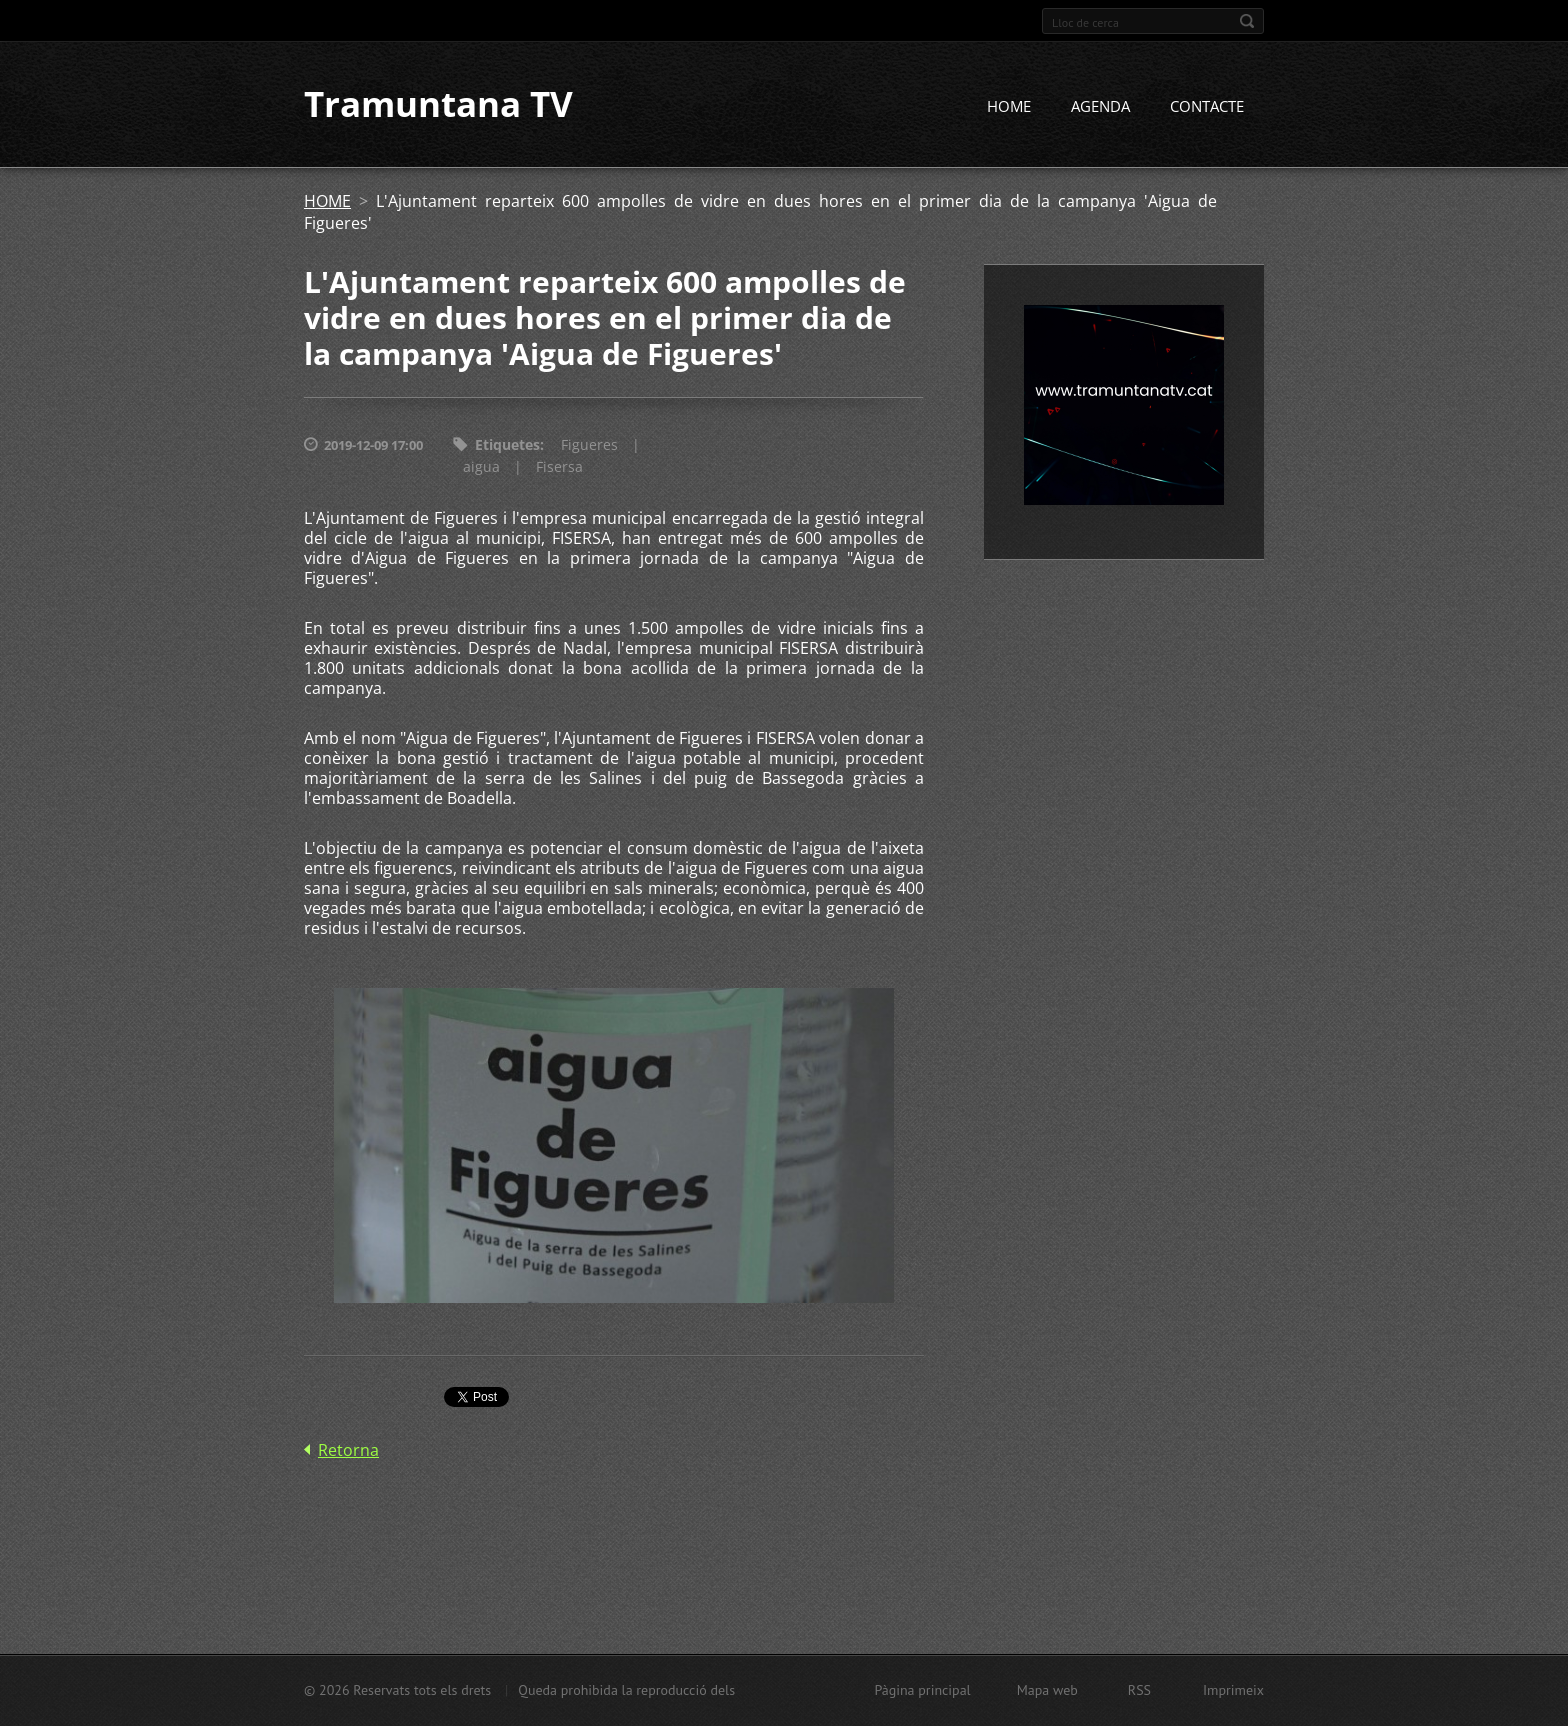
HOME (1009, 107)
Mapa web (1047, 1690)
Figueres (589, 445)
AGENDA (1100, 107)
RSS (1139, 1690)
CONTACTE (1207, 107)
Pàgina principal (922, 1690)
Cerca (1247, 21)
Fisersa (559, 467)
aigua (481, 467)
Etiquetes (507, 445)
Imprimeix (1233, 1690)
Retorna (348, 1450)
